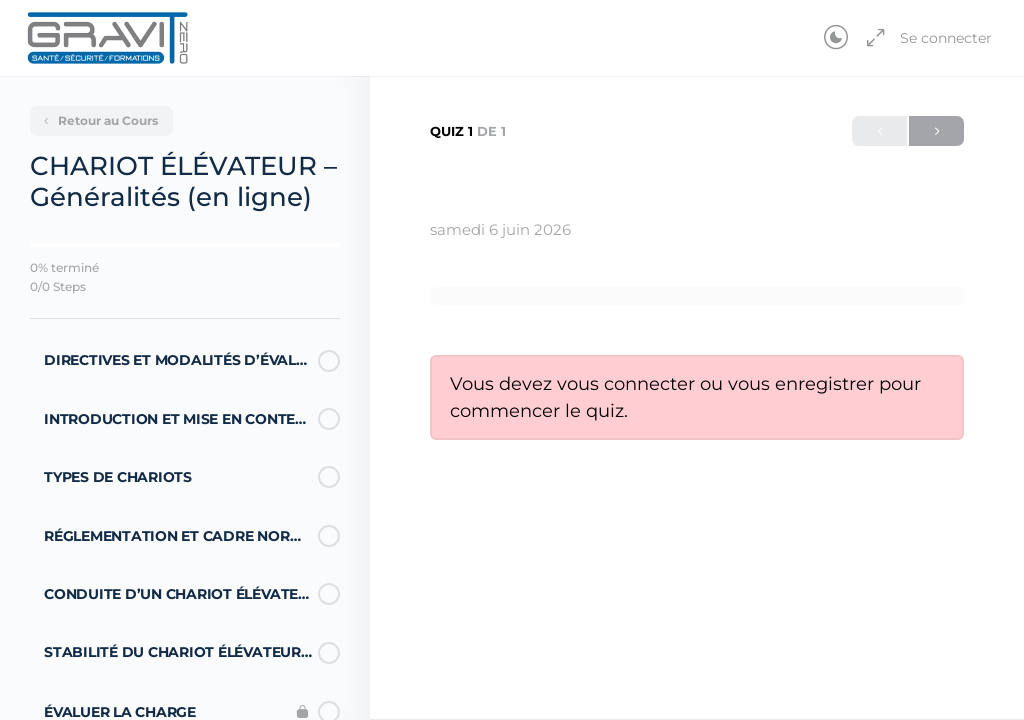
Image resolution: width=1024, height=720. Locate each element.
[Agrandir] (872, 38)
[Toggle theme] (836, 38)
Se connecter (946, 38)
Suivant (936, 131)
